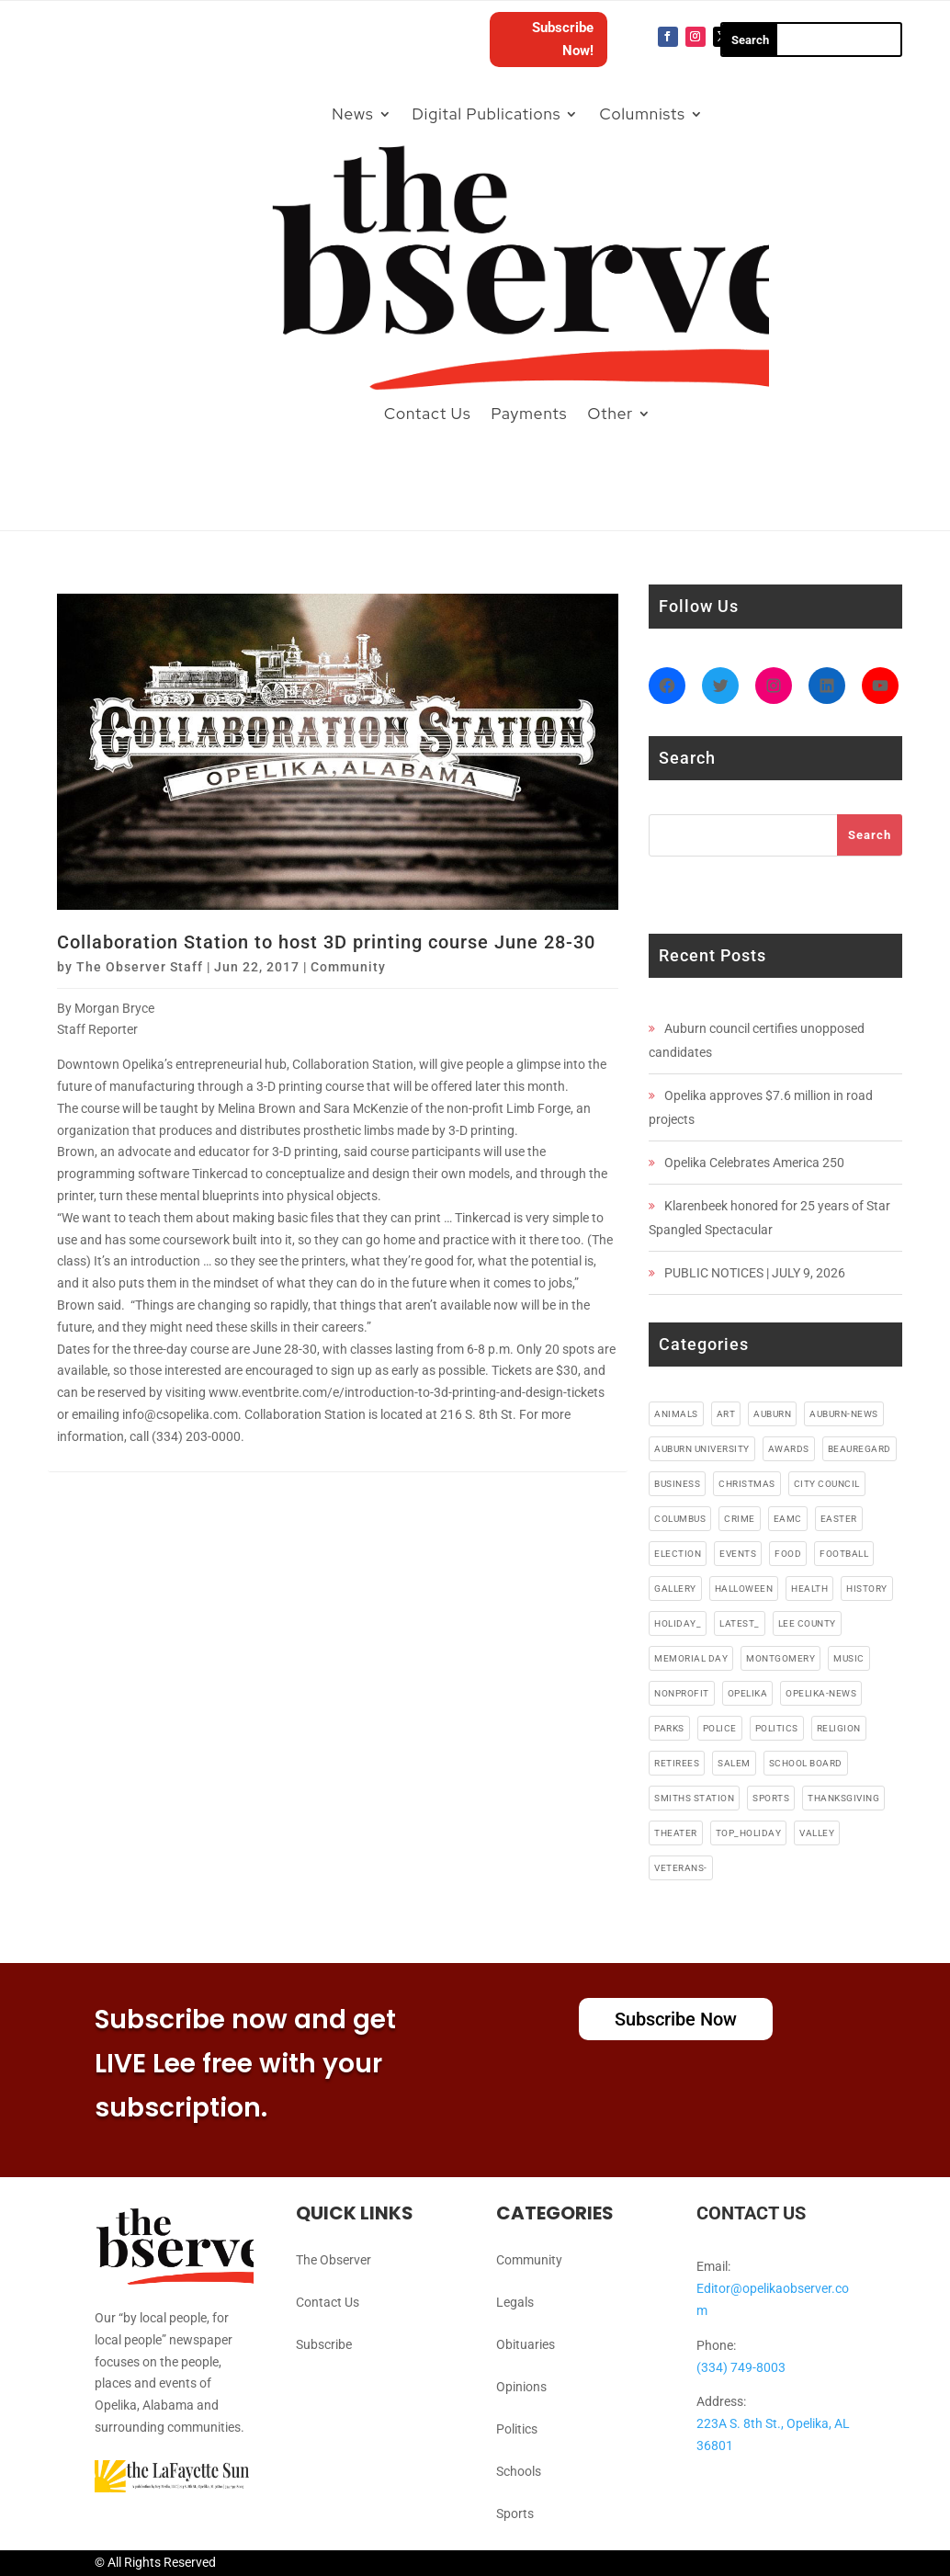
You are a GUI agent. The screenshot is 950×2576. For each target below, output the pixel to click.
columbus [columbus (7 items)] (680, 1519)
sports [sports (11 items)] (770, 1798)
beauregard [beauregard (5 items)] (859, 1449)
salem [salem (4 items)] (734, 1763)
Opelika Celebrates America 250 (754, 1162)
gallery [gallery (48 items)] (675, 1588)
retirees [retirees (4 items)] (676, 1763)
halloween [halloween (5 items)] (744, 1588)
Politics (516, 2429)
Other (610, 413)
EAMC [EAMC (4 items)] (788, 1519)
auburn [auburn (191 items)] (772, 1414)
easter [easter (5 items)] (838, 1519)
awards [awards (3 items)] (788, 1449)
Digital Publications (487, 114)
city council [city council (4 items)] (827, 1484)
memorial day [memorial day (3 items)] (691, 1658)
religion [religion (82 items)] (839, 1728)
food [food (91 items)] (788, 1554)
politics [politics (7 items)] (776, 1728)
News (352, 114)
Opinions (521, 2386)
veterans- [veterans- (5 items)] (680, 1868)
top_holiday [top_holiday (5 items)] (749, 1833)
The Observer (333, 2260)
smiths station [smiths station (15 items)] (694, 1798)
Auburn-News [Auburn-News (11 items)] (843, 1414)
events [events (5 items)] (737, 1554)
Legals (515, 2302)
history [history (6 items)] (867, 1588)
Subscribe (324, 2344)
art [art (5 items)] (726, 1414)
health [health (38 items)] (809, 1588)
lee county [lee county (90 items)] (807, 1623)
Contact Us (427, 413)
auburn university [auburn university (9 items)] (702, 1449)
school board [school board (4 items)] (806, 1763)
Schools (518, 2471)
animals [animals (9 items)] (676, 1414)
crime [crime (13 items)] (739, 1519)
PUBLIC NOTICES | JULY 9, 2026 (754, 1272)
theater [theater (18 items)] (675, 1833)
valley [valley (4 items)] (816, 1833)
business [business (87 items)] (677, 1484)
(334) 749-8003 (741, 2367)
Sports (515, 2513)
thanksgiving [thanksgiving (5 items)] (843, 1798)
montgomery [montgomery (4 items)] (780, 1658)
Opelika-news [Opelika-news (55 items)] (821, 1693)
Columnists (642, 114)
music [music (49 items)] (849, 1658)
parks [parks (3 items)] (669, 1728)
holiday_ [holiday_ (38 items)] (677, 1623)
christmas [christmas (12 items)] (746, 1484)
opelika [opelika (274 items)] (748, 1693)
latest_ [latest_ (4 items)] (739, 1623)
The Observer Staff (139, 966)
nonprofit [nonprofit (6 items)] (681, 1693)
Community (348, 966)
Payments (529, 413)
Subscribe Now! (563, 39)
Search (869, 835)
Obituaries (525, 2344)
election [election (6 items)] (677, 1554)
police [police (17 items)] (720, 1728)
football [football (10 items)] (844, 1554)
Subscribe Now (676, 2019)
